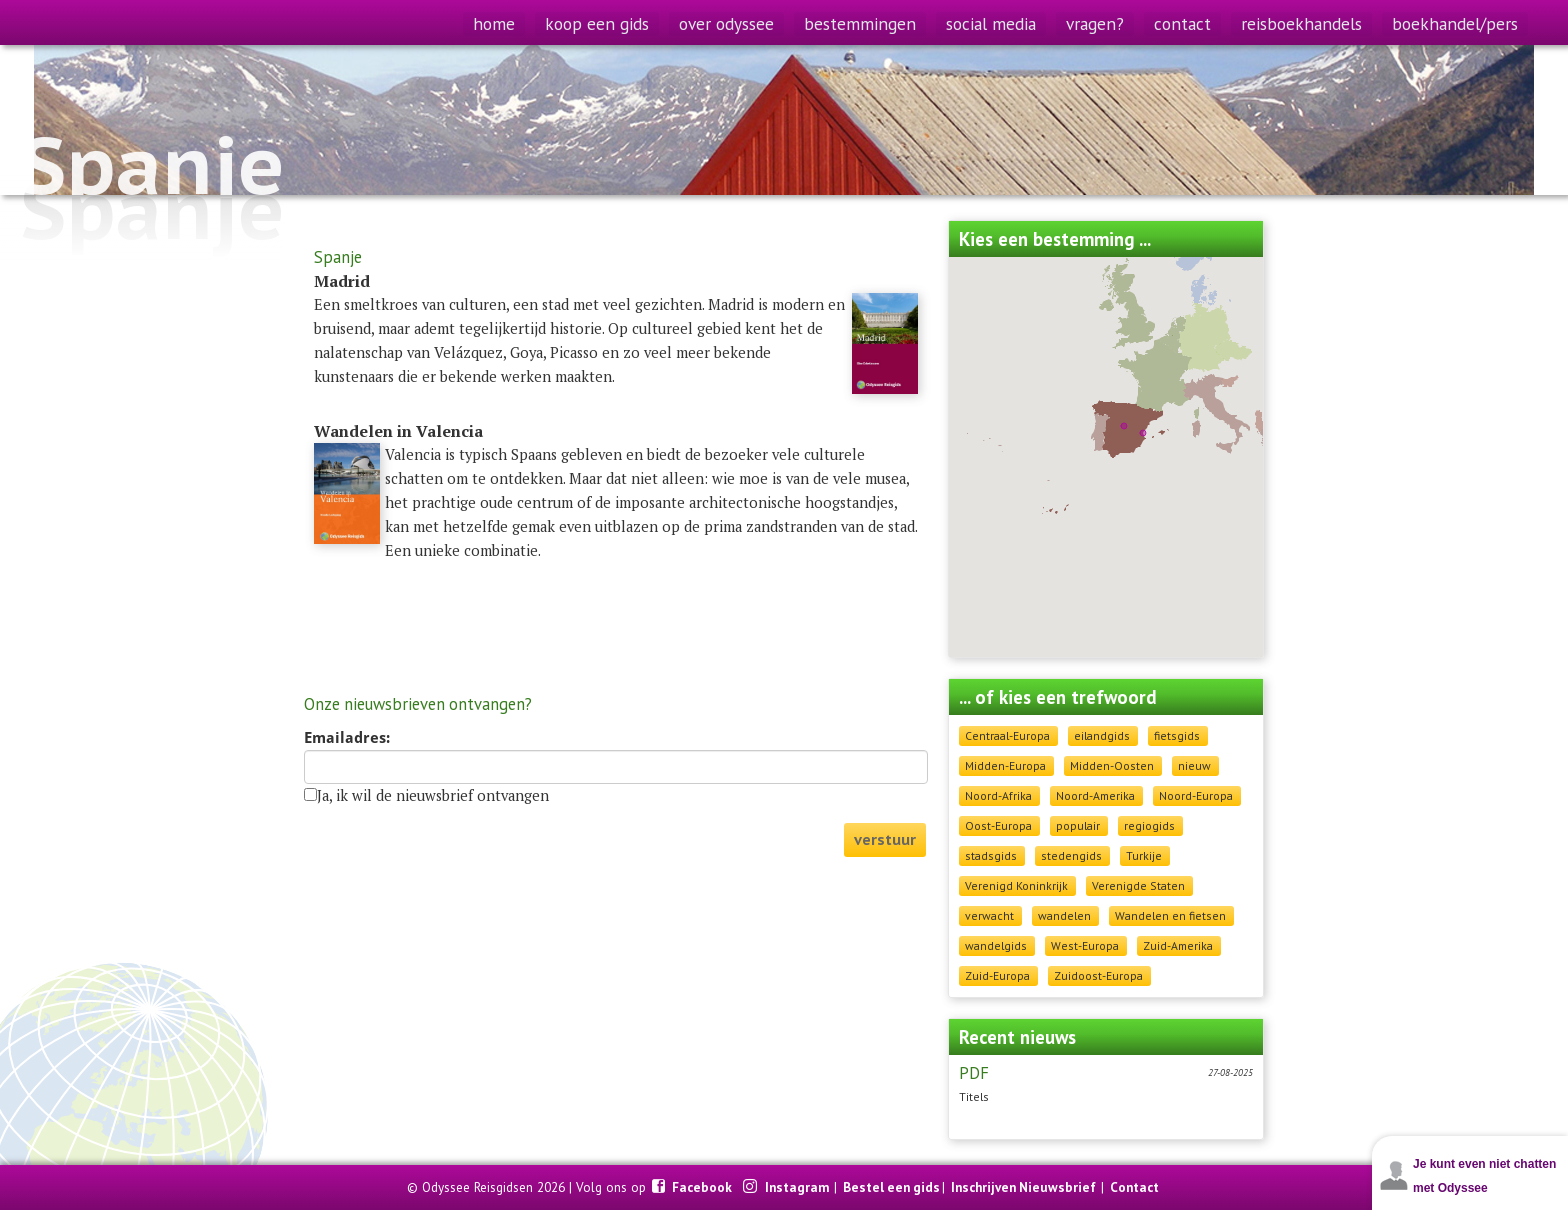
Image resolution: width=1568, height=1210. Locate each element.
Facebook (703, 1187)
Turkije (1144, 855)
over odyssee (726, 23)
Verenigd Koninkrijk (1016, 885)
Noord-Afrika (998, 795)
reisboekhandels (1301, 23)
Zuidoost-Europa (1098, 975)
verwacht (989, 915)
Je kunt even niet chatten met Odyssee (1484, 1176)
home (494, 23)
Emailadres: (347, 738)
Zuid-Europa (997, 975)
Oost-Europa (998, 825)
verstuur (885, 839)
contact (1182, 23)
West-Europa (1085, 945)
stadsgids (991, 855)
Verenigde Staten (1138, 885)
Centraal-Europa (1007, 735)
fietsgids (1177, 735)
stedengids (1071, 855)
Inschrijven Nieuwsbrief (1023, 1187)
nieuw (1194, 765)
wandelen (1064, 915)
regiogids (1149, 825)
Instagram (798, 1187)
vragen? (1095, 23)
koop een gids (597, 23)
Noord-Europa (1196, 795)
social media (991, 23)
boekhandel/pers (1455, 23)
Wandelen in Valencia (398, 431)
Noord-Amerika (1095, 795)
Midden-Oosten (1112, 765)
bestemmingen (860, 23)
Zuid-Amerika (1178, 945)
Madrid (342, 281)
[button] (1143, 433)
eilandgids (1102, 735)
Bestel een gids (891, 1187)
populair (1078, 825)
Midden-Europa (1005, 765)
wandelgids (996, 945)
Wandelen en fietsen (1170, 915)
